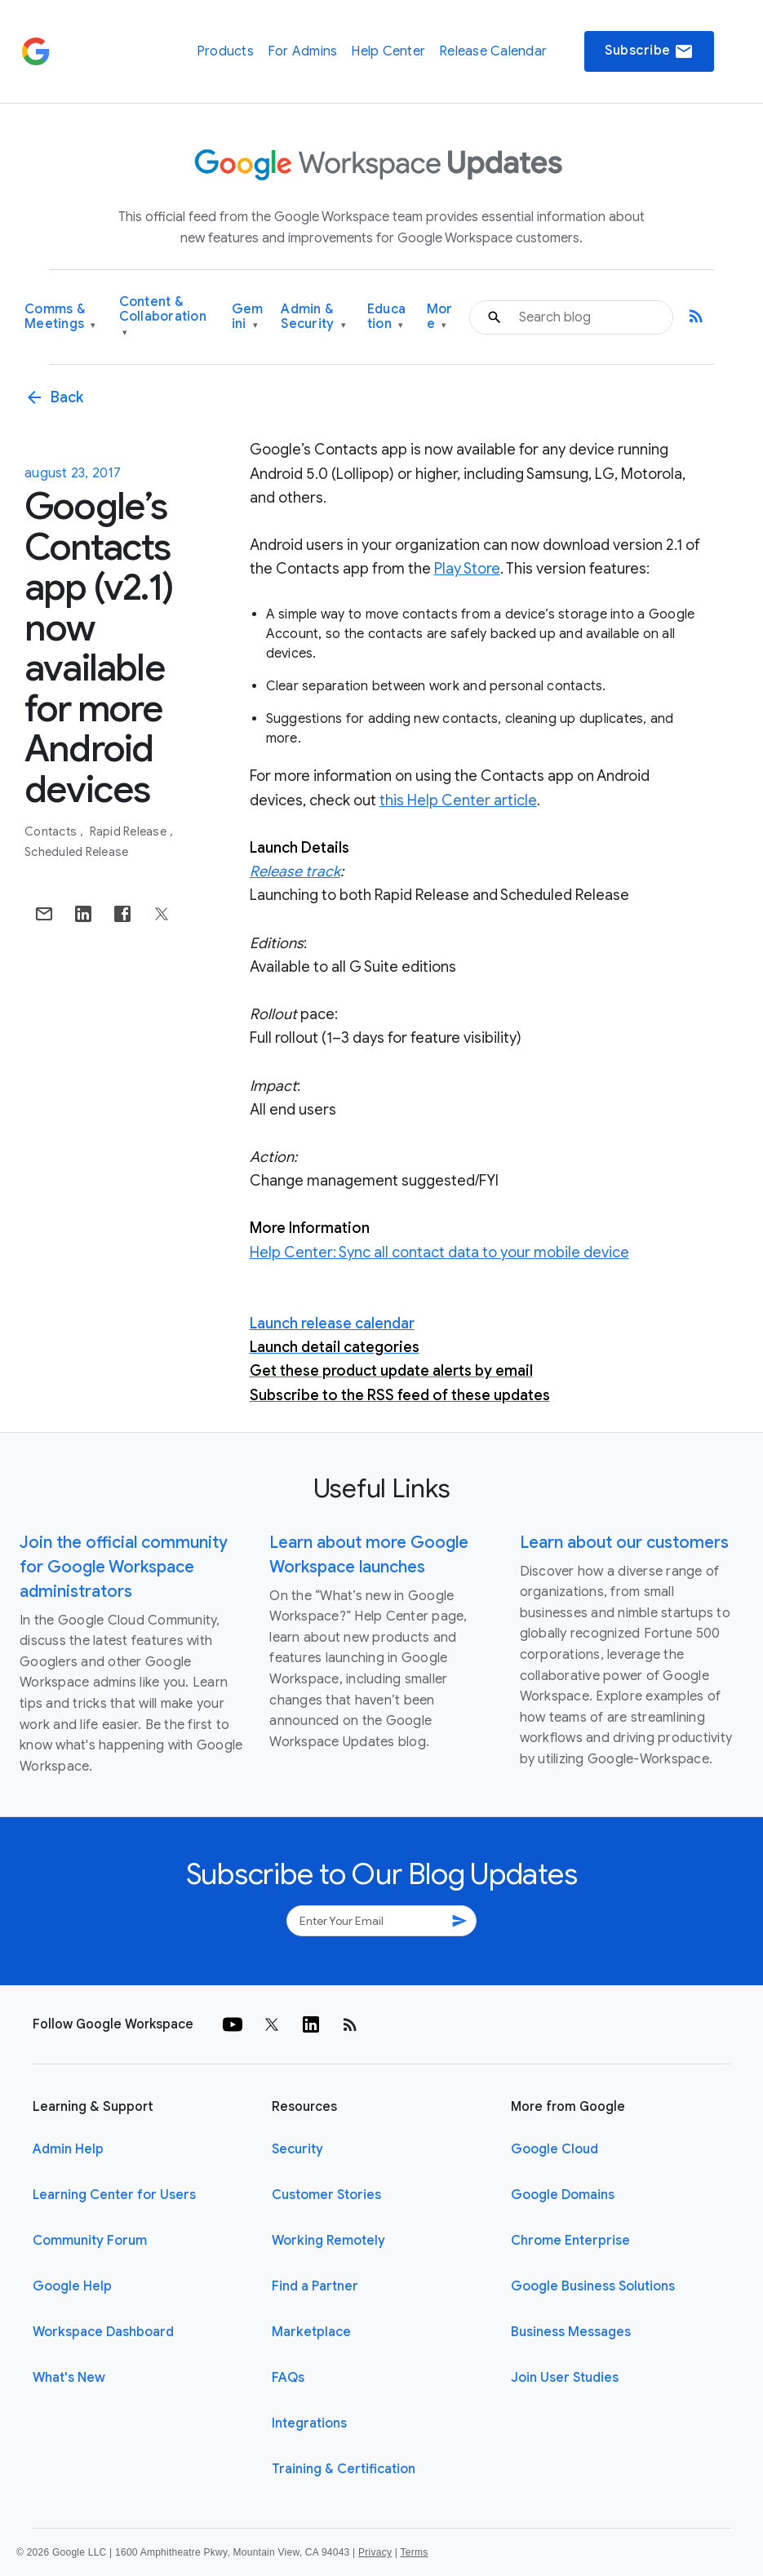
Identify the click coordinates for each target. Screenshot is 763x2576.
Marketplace (311, 2332)
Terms (414, 2552)
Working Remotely (328, 2240)
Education (386, 317)
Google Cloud (554, 2149)
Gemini (248, 317)
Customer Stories (326, 2195)
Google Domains (562, 2195)
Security (297, 2149)
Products (225, 51)
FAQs (288, 2378)
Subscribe (649, 51)
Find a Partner (315, 2286)
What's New (69, 2378)
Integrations (309, 2423)
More (440, 317)
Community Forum (90, 2240)
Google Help (72, 2286)
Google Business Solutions (593, 2286)
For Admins (303, 51)
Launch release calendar (332, 1323)
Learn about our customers (624, 1542)
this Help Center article (458, 800)
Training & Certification (343, 2469)
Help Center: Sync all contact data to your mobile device (439, 1252)
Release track (295, 871)
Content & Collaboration (162, 317)
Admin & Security (313, 317)
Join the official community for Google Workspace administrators (124, 1567)
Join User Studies (565, 2378)
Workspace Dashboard (103, 2332)
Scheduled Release (76, 852)
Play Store (467, 569)
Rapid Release (130, 831)
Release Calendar (493, 51)
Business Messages (571, 2332)
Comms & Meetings (60, 317)
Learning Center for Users (114, 2195)
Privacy (375, 2552)
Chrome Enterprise (570, 2240)
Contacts (51, 831)
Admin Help (68, 2149)
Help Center (388, 51)
